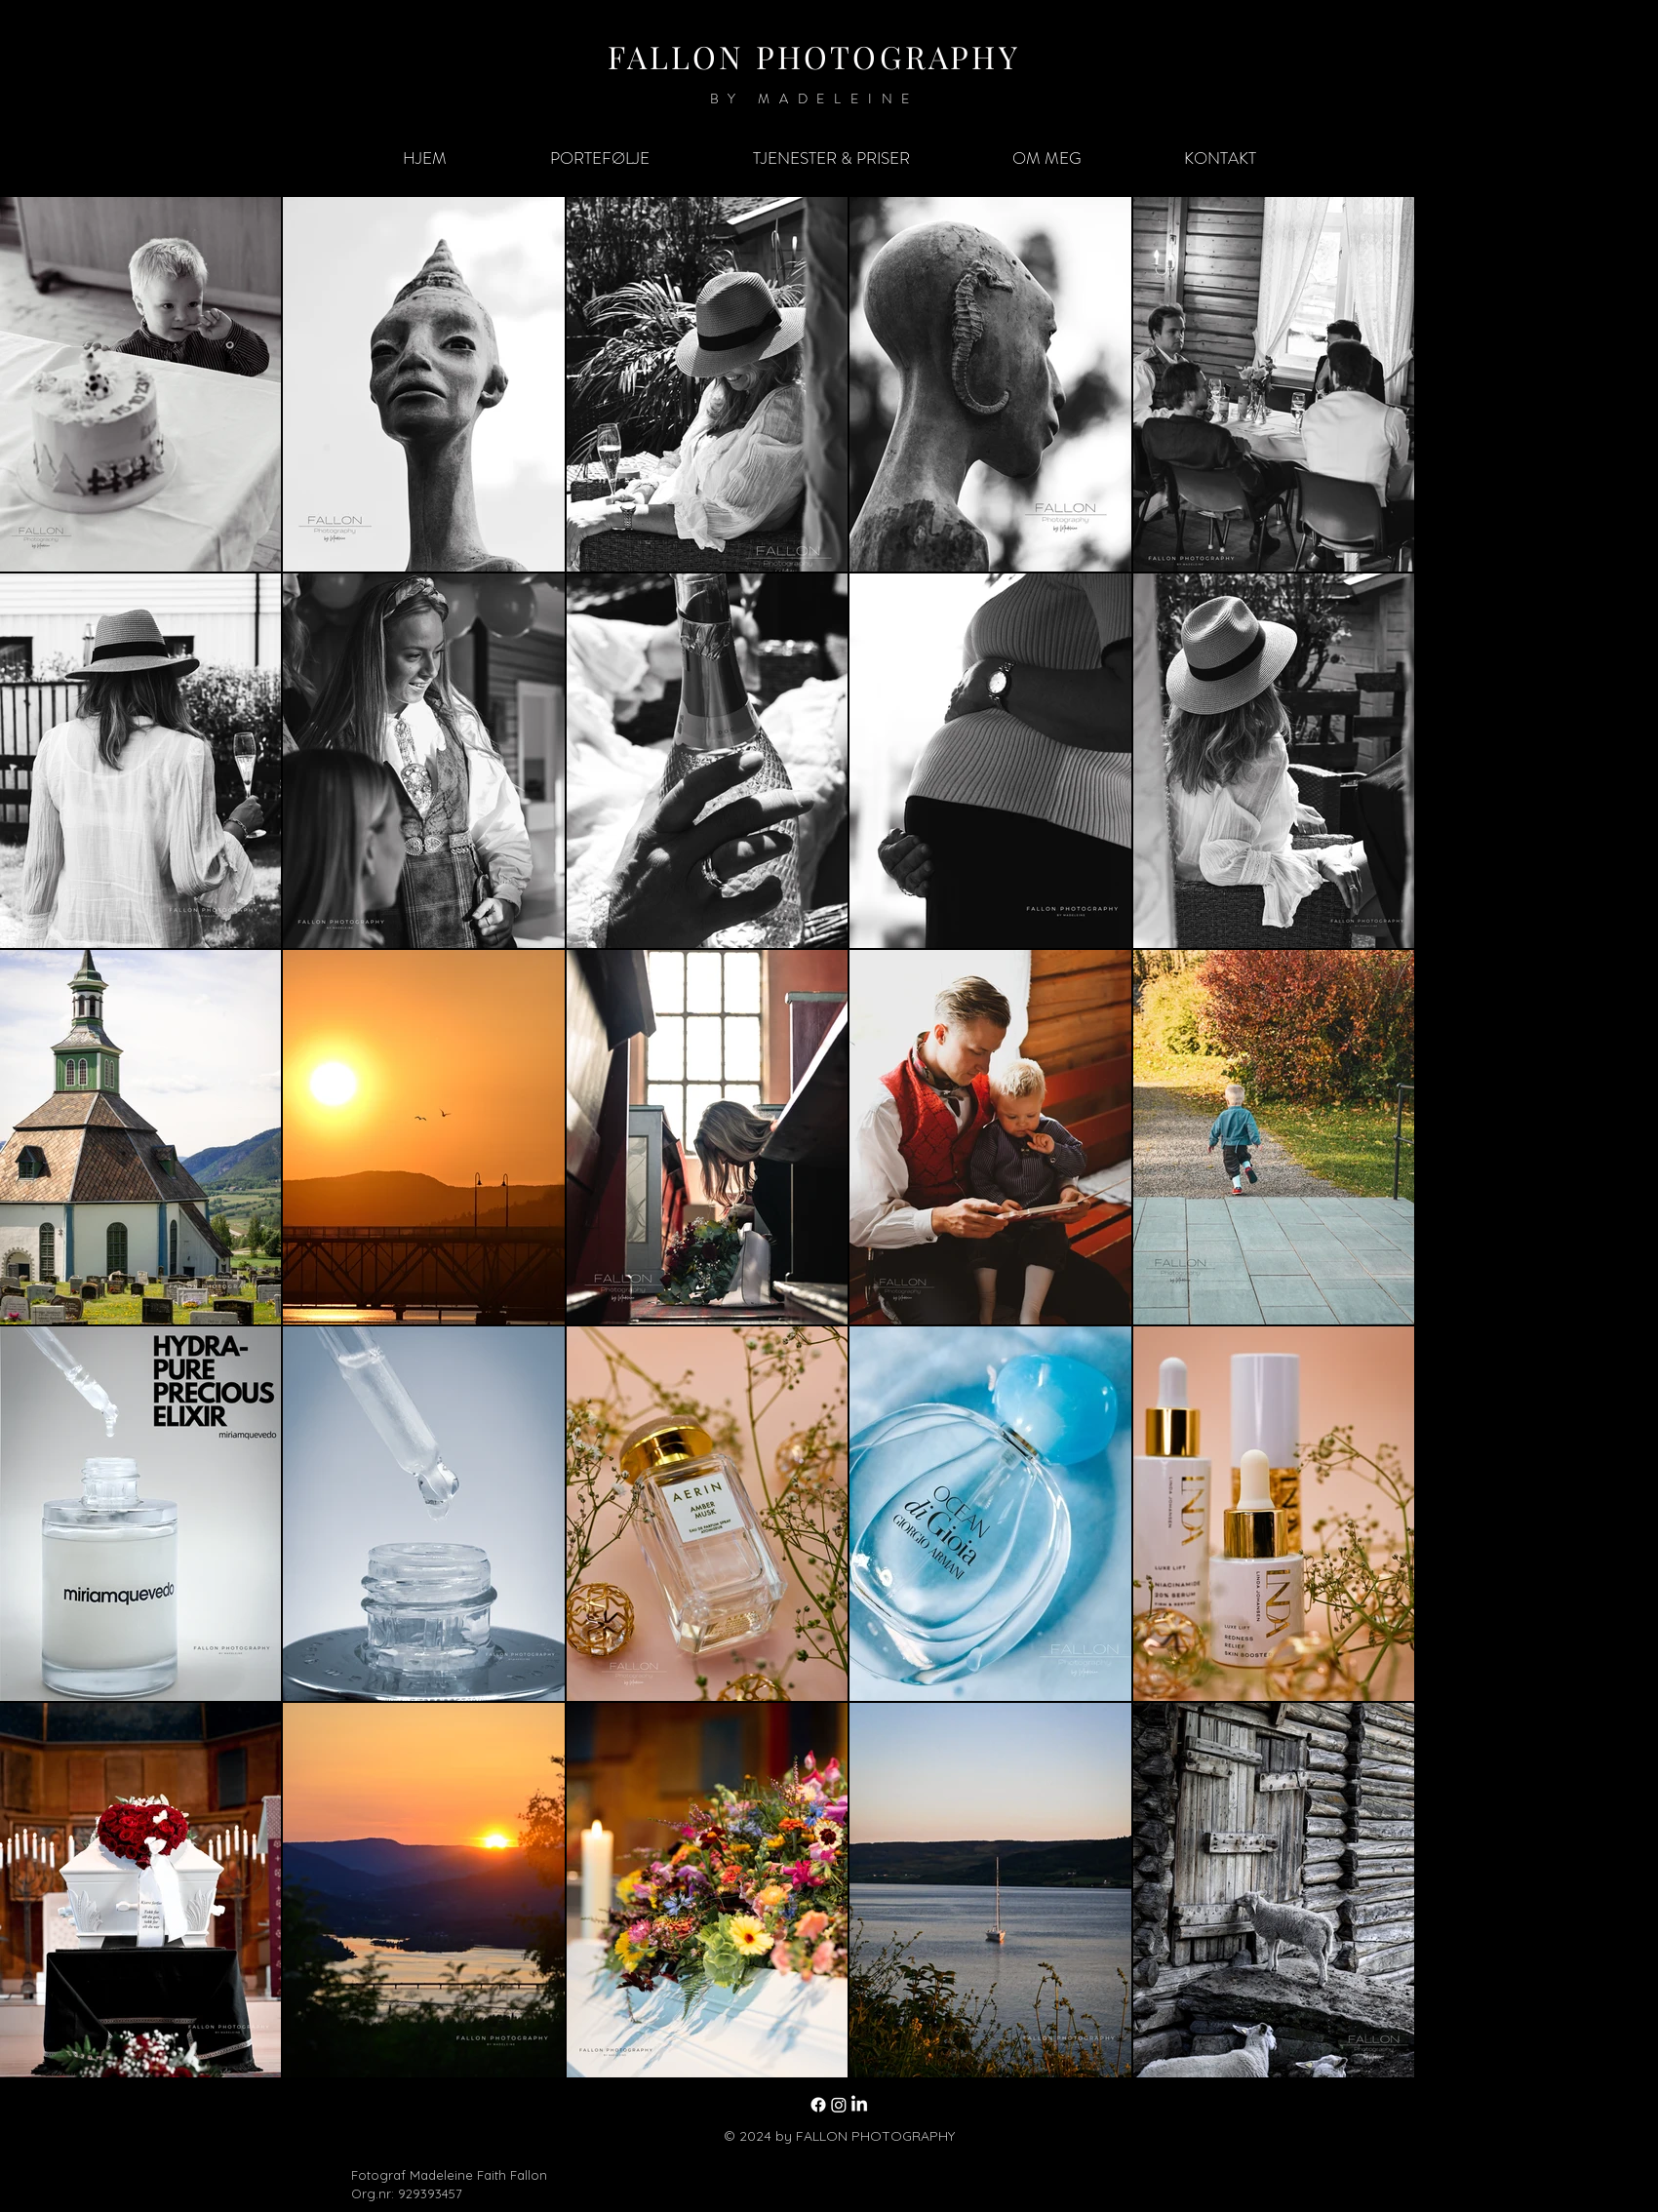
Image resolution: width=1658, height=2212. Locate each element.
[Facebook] (818, 2104)
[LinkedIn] (859, 2104)
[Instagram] (839, 2104)
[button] (599, 158)
